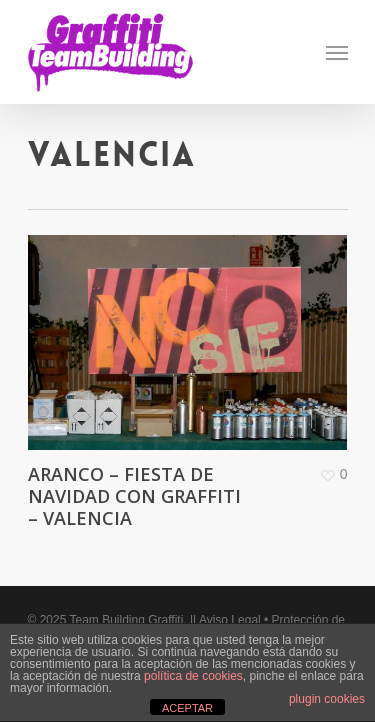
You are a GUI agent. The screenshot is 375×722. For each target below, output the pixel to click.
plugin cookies (327, 699)
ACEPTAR (187, 708)
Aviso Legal (230, 620)
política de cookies (193, 676)
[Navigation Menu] (337, 52)
